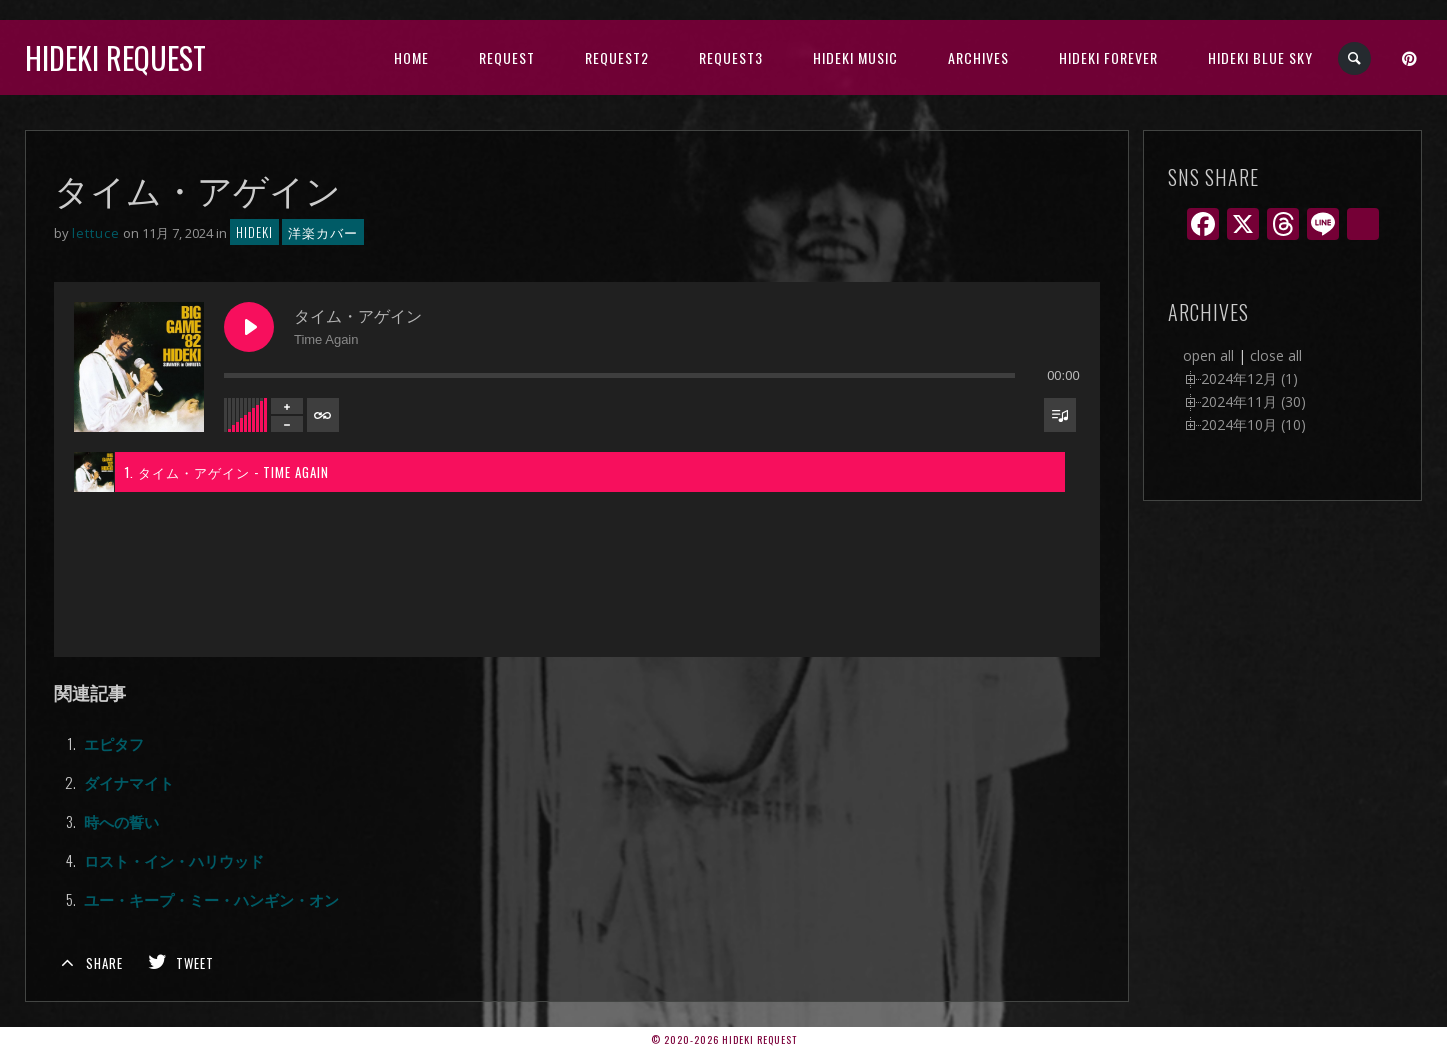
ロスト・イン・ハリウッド (174, 860)
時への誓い (121, 821)
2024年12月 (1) (1249, 378)
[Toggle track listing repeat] (323, 415)
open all (1208, 355)
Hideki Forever (1108, 57)
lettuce (96, 233)
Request (507, 57)
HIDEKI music (855, 57)
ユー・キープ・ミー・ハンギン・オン (211, 899)
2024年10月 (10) (1253, 424)
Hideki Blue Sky (1260, 57)
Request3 (731, 57)
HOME (411, 57)
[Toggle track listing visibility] (1060, 415)
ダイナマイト (129, 782)
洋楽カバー (323, 232)
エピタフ (114, 743)
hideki (254, 232)
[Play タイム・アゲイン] (249, 327)
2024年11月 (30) (1253, 401)
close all (1276, 355)
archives (978, 57)
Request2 (617, 57)
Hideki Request (115, 57)
